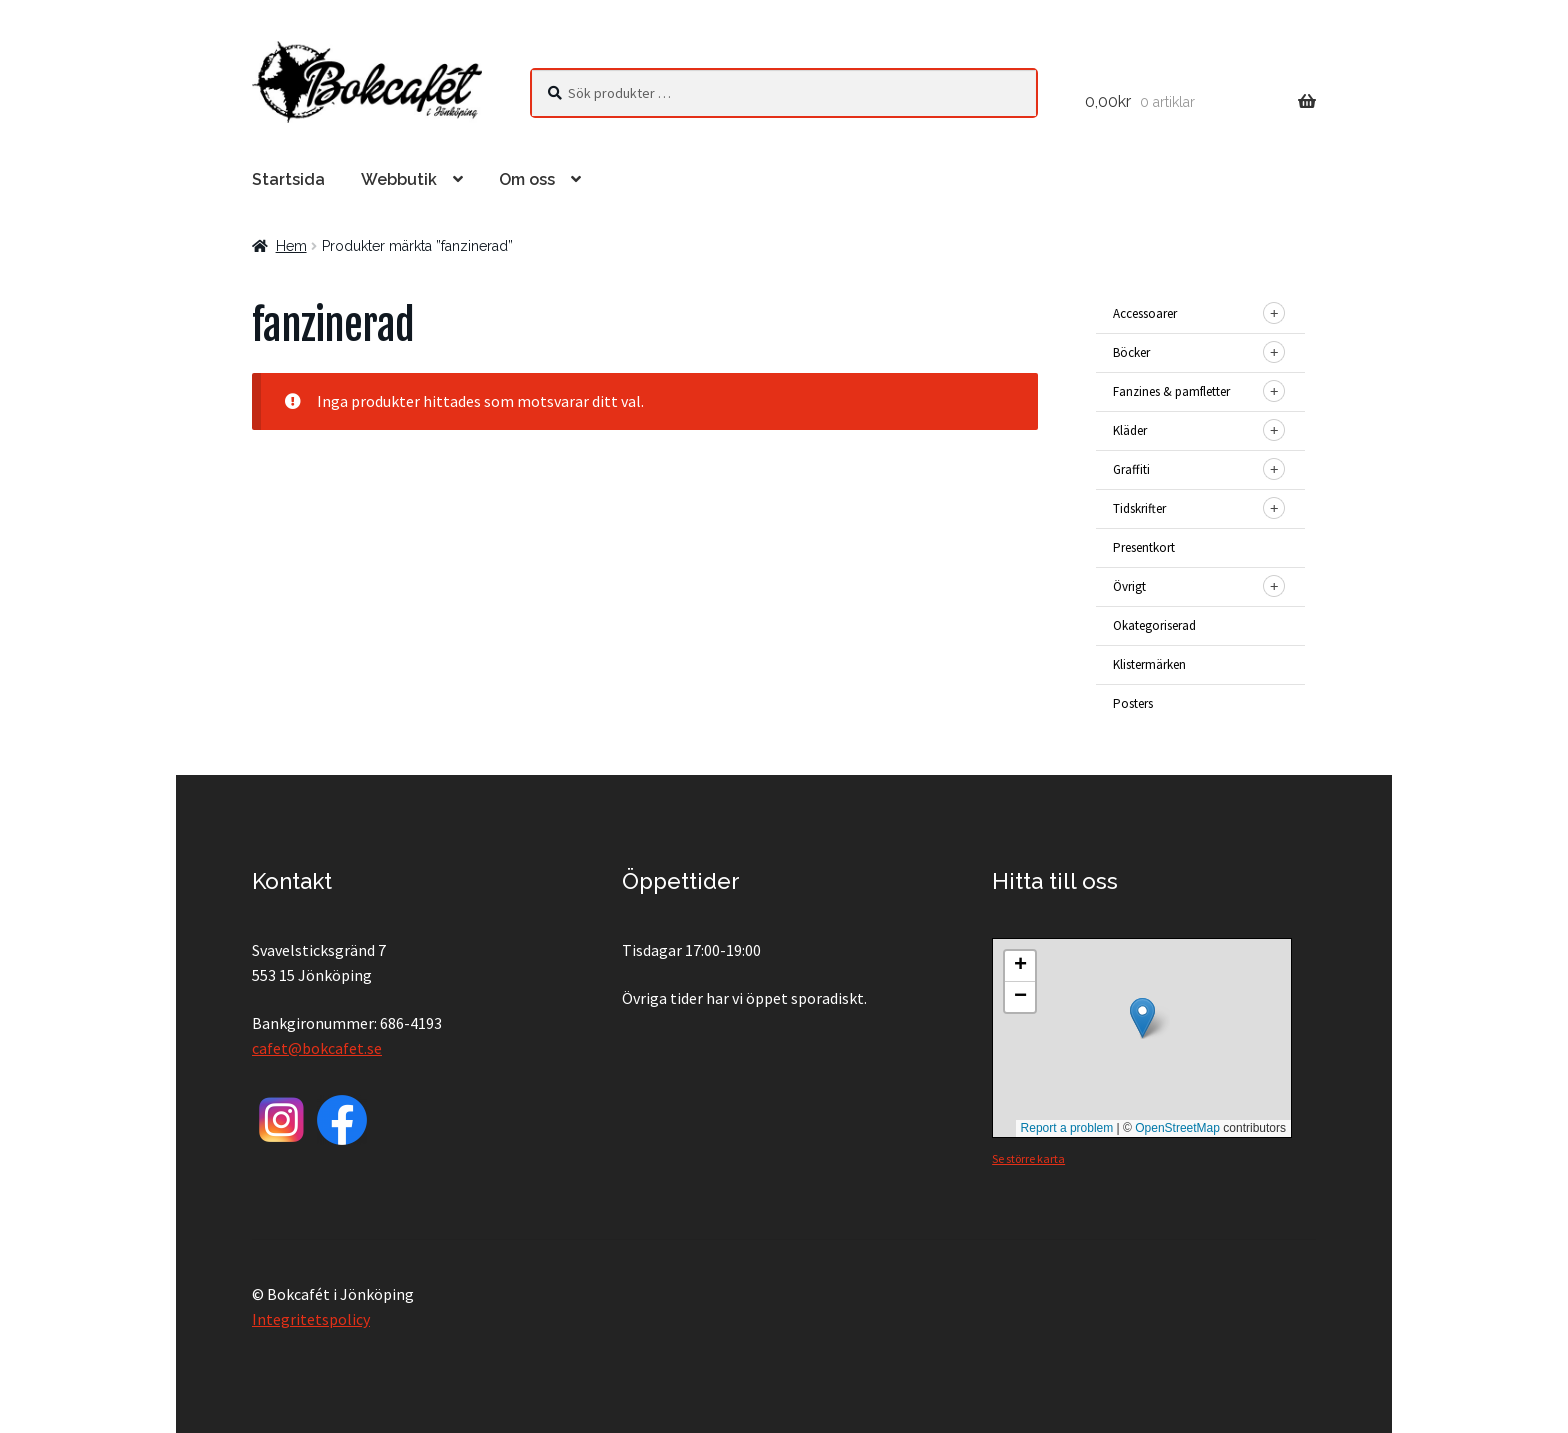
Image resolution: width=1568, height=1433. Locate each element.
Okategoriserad (1154, 625)
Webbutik (399, 179)
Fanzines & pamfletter (1171, 391)
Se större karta (1028, 1158)
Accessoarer (1145, 313)
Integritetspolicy (311, 1319)
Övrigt (1129, 586)
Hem (291, 246)
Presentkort (1144, 547)
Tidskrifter (1139, 508)
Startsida (288, 179)
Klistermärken (1149, 664)
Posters (1133, 703)
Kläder (1130, 430)
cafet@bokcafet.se (317, 1048)
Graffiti (1131, 469)
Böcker (1131, 352)
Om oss (527, 179)
